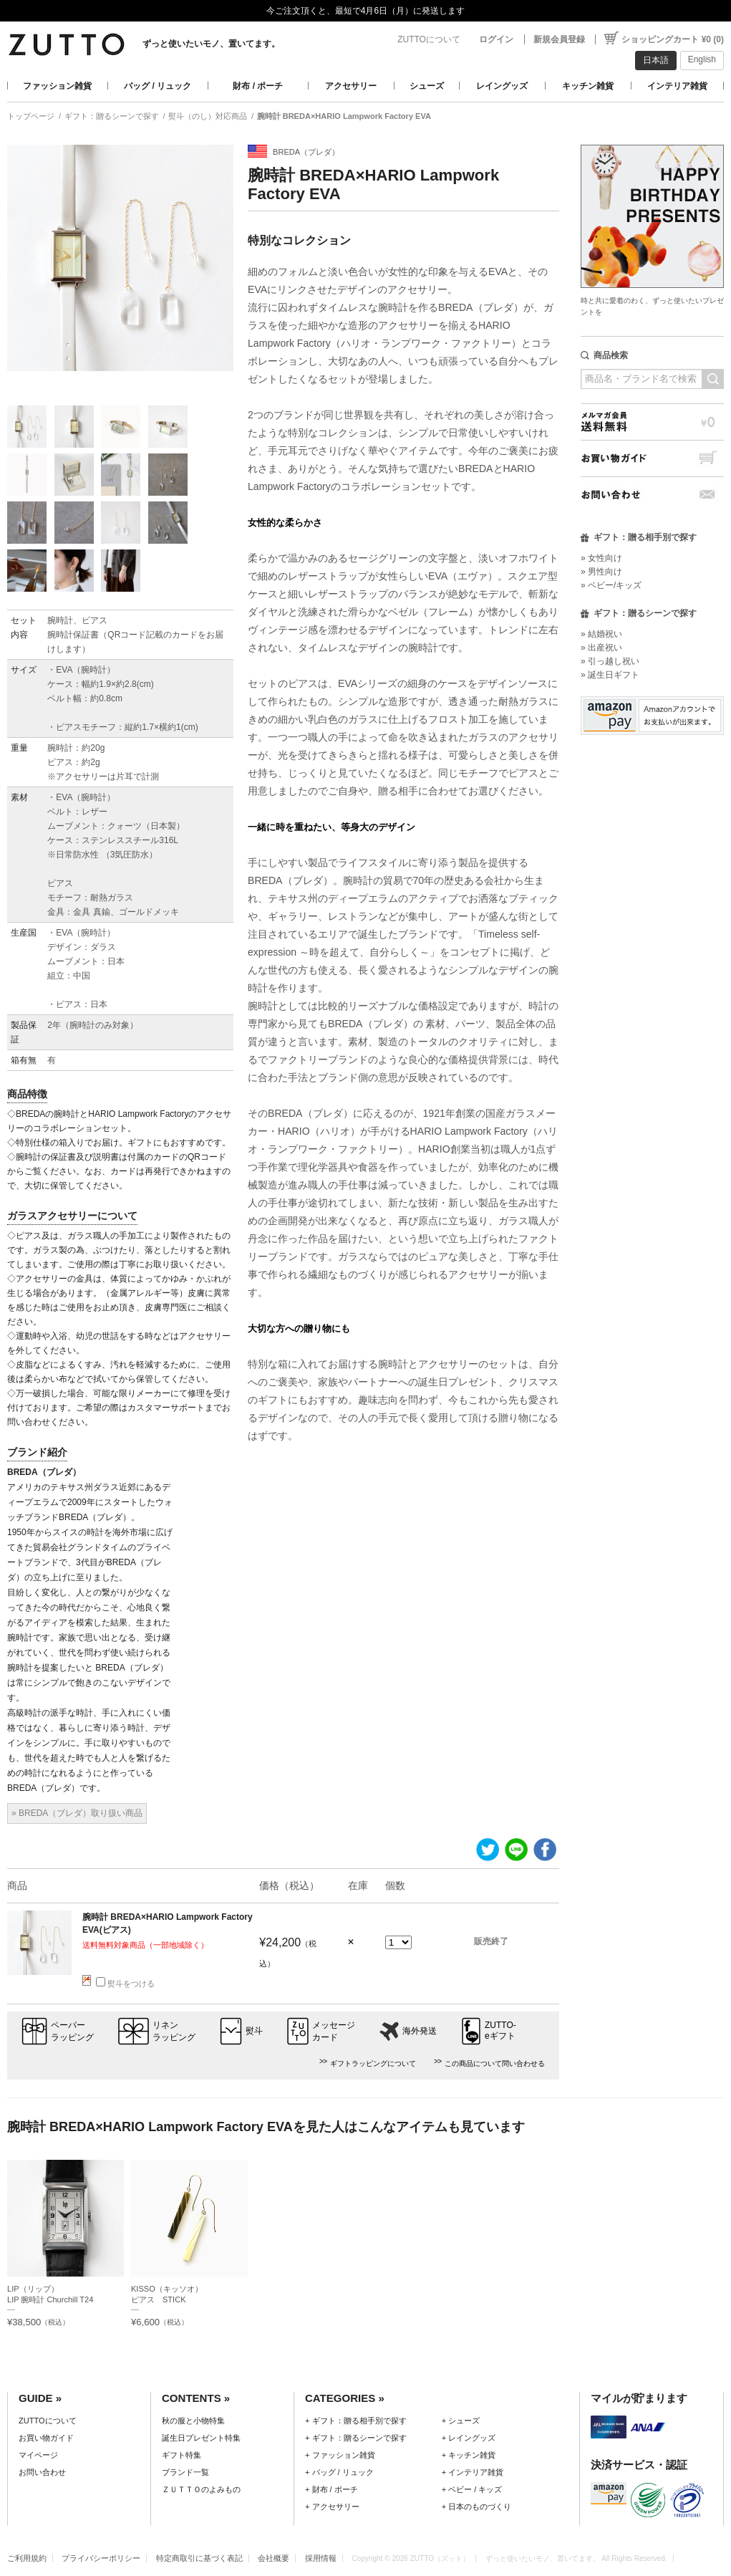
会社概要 (273, 2558)
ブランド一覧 (185, 2472)
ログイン (496, 39)
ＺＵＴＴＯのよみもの (201, 2489)
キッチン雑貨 (588, 86)
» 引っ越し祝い (610, 661)
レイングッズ (502, 86)
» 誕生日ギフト (610, 675)
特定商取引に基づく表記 (199, 2558)
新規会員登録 (559, 39)
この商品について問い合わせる (495, 2063)
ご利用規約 (27, 2558)
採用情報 (321, 2558)
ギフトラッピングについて (373, 2063)
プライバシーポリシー (101, 2558)
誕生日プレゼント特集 (201, 2437)
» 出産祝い (601, 648)
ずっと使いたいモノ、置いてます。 (211, 44)
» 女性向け (601, 558)
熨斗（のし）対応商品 (207, 116)
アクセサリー (351, 86)
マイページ (38, 2455)
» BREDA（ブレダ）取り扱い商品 (76, 1813)
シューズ (427, 86)
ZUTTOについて (428, 39)
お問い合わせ (652, 494)
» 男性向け (601, 572)
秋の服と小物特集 (193, 2420)
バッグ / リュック (157, 86)
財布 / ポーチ (258, 86)
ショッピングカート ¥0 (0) (672, 39)
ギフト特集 (181, 2455)
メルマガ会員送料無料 (652, 421)
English (702, 59)
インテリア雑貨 (677, 86)
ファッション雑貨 (57, 86)
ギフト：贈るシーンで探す (111, 116)
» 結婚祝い (601, 634)
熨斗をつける (125, 1983)
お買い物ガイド (652, 458)
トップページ (30, 116)
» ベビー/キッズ (611, 585)
